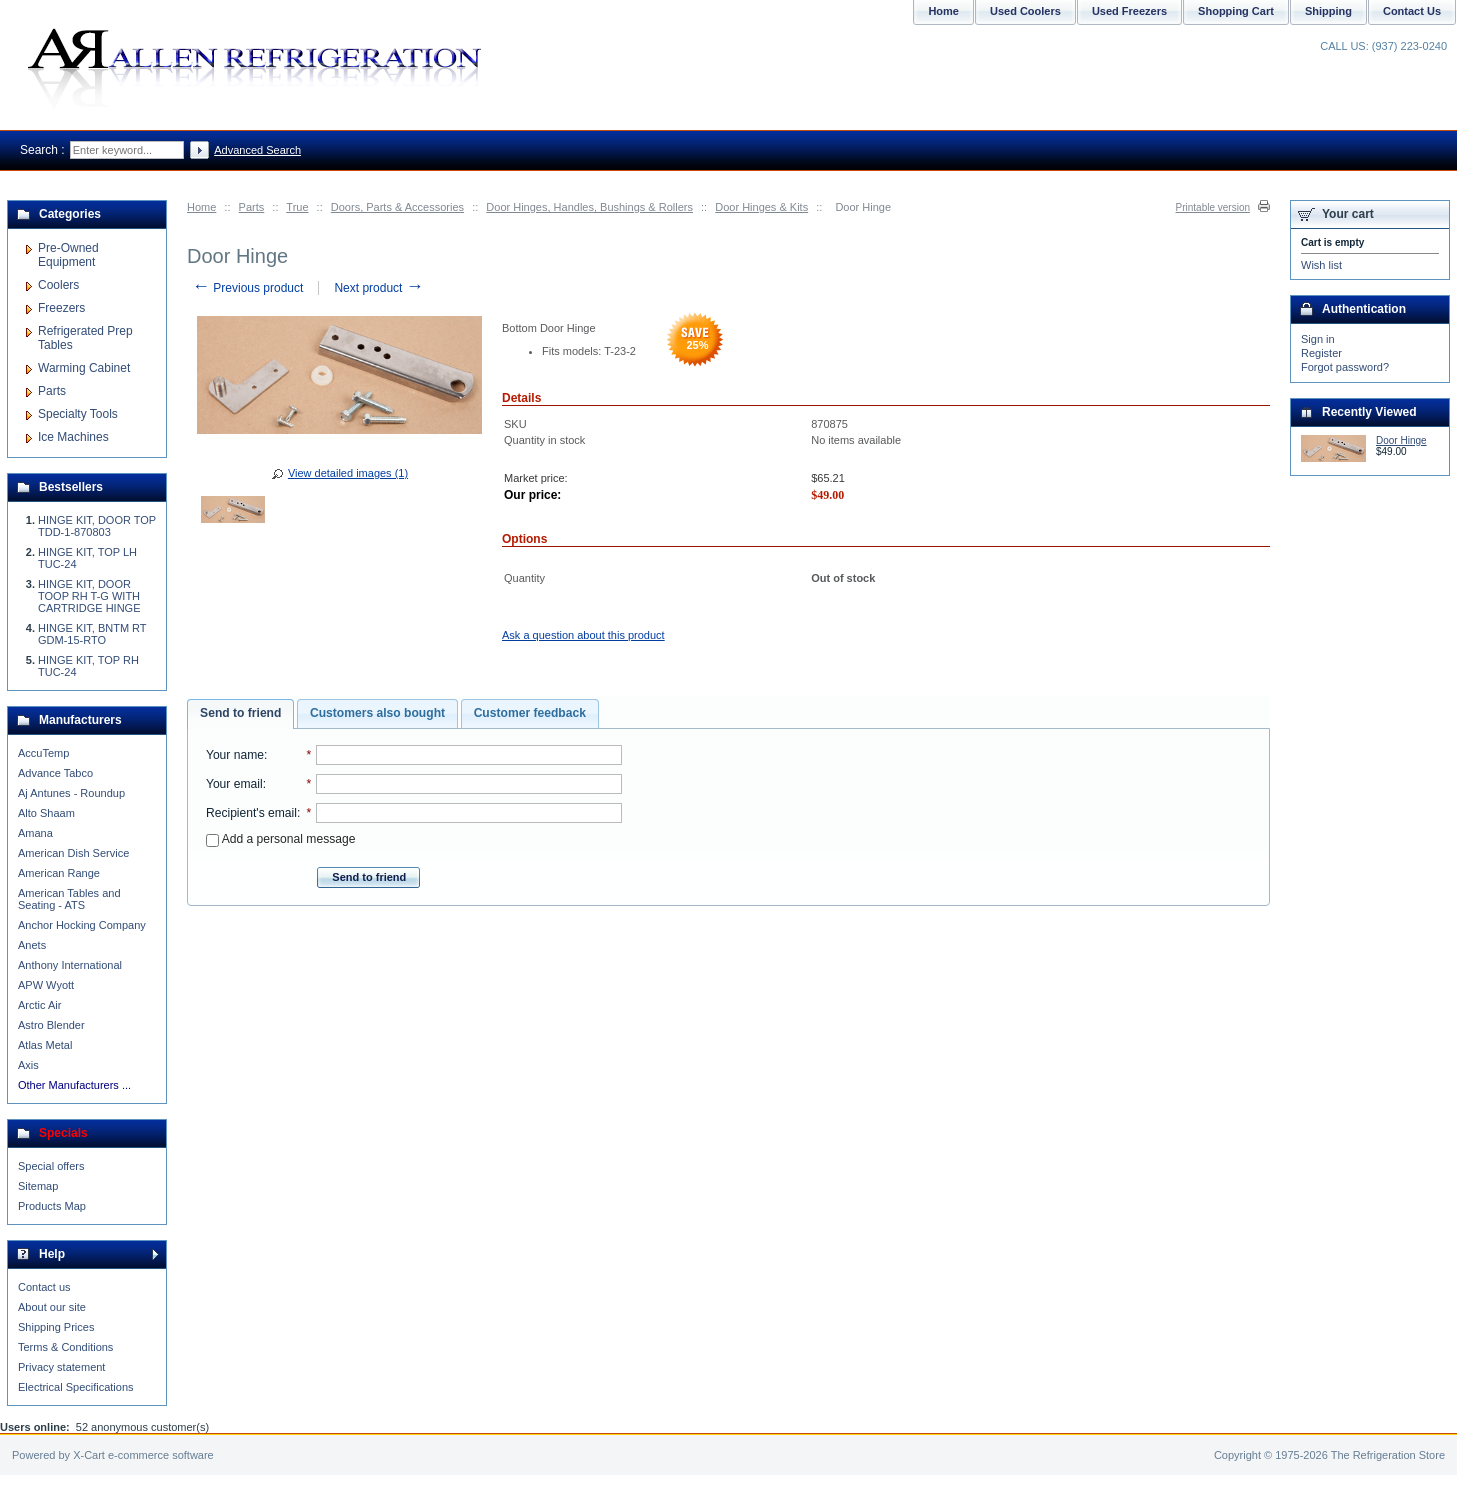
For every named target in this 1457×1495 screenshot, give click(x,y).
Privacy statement (61, 1367)
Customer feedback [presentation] (530, 713)
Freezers (61, 308)
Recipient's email (251, 813)
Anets (32, 945)
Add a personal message (280, 839)
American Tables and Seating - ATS (69, 899)
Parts (252, 207)
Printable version (1213, 207)
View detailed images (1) (348, 473)
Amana (35, 833)
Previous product (247, 288)
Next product (378, 288)
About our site (52, 1307)
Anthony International (70, 965)
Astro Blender (51, 1025)
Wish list (1321, 265)
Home (201, 207)
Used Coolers (1025, 11)
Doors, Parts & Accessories (397, 207)
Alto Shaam (46, 813)
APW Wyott (46, 985)
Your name (235, 755)
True (297, 207)
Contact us (44, 1287)
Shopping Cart (1236, 11)
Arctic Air (39, 1005)
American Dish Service (73, 853)
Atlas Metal (45, 1045)
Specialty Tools (78, 414)
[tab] (240, 714)
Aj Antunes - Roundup (71, 793)
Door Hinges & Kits (761, 207)
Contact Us (1412, 11)
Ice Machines (73, 437)
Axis (28, 1065)
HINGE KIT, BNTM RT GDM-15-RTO (92, 634)
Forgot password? (1345, 367)
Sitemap (38, 1186)
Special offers (51, 1166)
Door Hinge (1401, 440)
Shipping (1328, 11)
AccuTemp (43, 753)
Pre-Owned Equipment (68, 255)
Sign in (1318, 339)
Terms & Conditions (65, 1347)
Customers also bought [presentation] (377, 713)
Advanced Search (257, 150)
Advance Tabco (55, 773)
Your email (234, 784)
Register (1321, 353)
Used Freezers (1129, 11)
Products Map (52, 1206)
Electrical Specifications (76, 1387)
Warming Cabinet (84, 368)
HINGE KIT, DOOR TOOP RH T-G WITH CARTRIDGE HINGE (89, 596)
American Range (59, 873)
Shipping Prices (56, 1327)
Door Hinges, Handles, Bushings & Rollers (589, 207)
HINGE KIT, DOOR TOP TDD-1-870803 (97, 526)
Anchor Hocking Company (82, 925)
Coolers (58, 285)
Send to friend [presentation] (240, 713)
